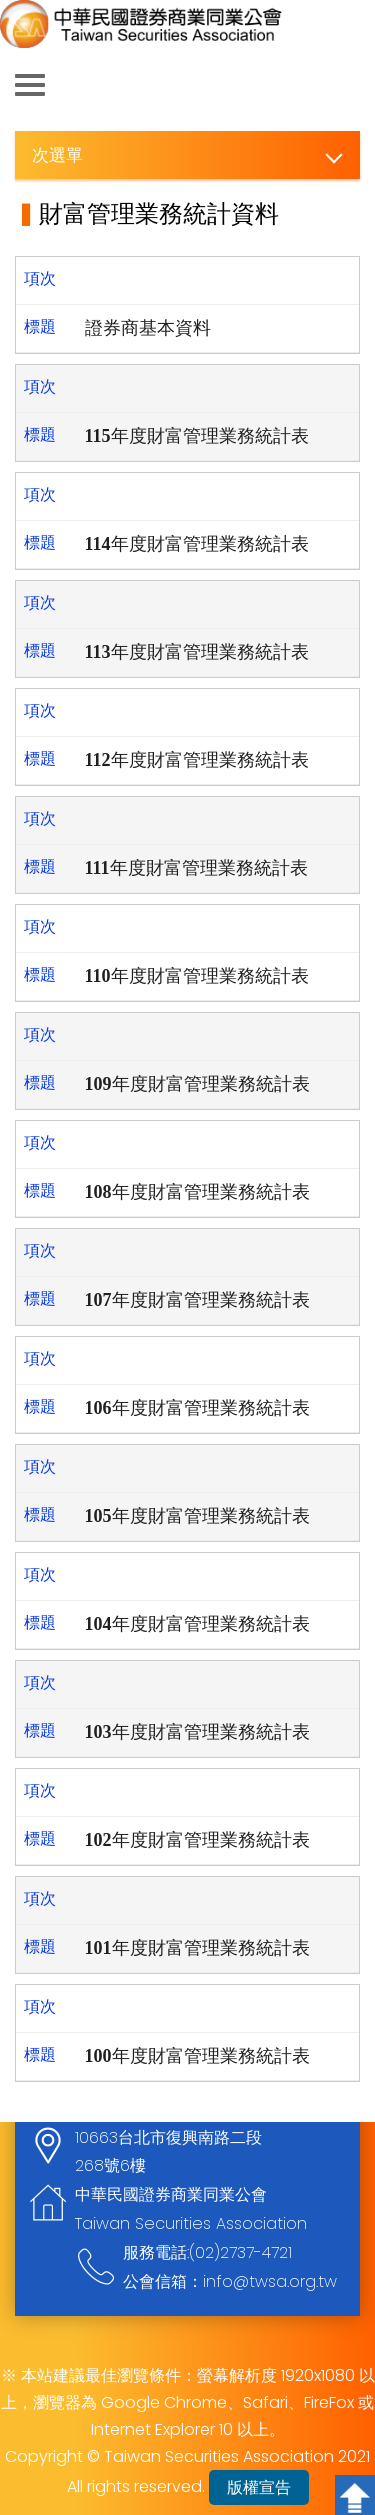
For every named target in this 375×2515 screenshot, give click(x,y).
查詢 (345, 86)
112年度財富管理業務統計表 (197, 760)
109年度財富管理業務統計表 (197, 1084)
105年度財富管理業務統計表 (197, 1516)
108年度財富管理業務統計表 (197, 1192)
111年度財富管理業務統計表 (196, 868)
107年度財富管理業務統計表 (197, 1300)
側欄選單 (30, 85)
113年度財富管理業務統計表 (197, 652)
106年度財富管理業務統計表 (197, 1408)
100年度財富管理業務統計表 (197, 2056)
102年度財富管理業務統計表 (197, 1840)
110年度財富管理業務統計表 (197, 976)
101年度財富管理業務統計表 (197, 1948)
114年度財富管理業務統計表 (197, 544)
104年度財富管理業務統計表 (197, 1624)
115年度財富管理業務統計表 (197, 436)
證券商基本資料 (148, 328)
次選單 (57, 154)
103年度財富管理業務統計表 (197, 1732)
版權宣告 (259, 2487)
